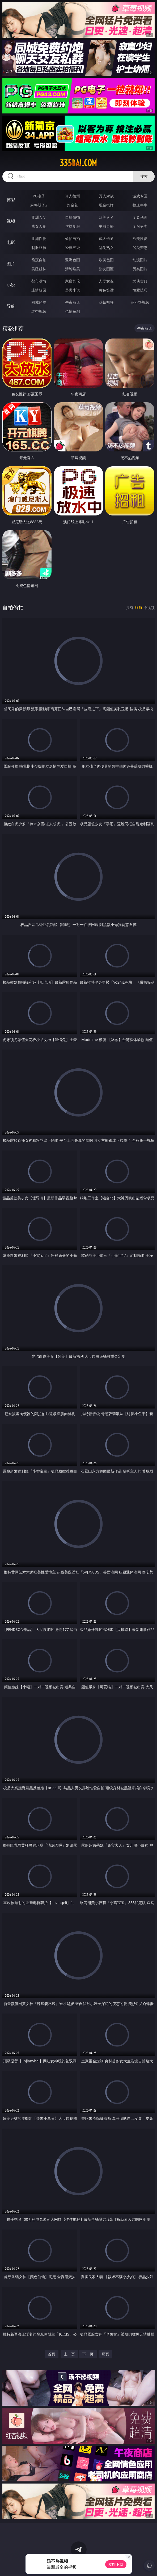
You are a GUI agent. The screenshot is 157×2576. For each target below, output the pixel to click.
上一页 (69, 2354)
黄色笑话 (106, 290)
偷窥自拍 (38, 259)
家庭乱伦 (72, 281)
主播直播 (106, 226)
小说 (11, 285)
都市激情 (38, 281)
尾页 (105, 2354)
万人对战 (106, 195)
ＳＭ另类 (140, 226)
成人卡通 (106, 238)
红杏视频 (38, 311)
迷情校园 (38, 290)
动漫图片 (140, 259)
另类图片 (140, 268)
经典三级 (72, 247)
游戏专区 (140, 195)
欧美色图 (106, 259)
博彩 (11, 200)
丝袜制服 (72, 226)
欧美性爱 (140, 238)
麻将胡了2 (38, 205)
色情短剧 (72, 311)
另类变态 (140, 247)
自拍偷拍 (72, 217)
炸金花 (72, 205)
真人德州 (72, 195)
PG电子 (39, 195)
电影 (11, 242)
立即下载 (115, 2564)
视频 (11, 221)
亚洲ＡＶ (38, 217)
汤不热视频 (140, 302)
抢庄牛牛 (140, 205)
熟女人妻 (38, 226)
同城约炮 (38, 302)
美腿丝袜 (38, 268)
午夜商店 (72, 302)
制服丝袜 (38, 247)
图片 (11, 264)
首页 (51, 2354)
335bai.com (78, 163)
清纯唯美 (72, 268)
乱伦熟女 (106, 247)
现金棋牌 (106, 205)
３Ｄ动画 (140, 217)
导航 (11, 306)
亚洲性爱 (38, 238)
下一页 (88, 2354)
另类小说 (72, 290)
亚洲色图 (72, 259)
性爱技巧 (140, 290)
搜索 (144, 176)
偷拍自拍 (72, 238)
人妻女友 (106, 281)
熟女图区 (106, 268)
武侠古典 (140, 281)
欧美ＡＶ (106, 217)
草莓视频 (106, 302)
